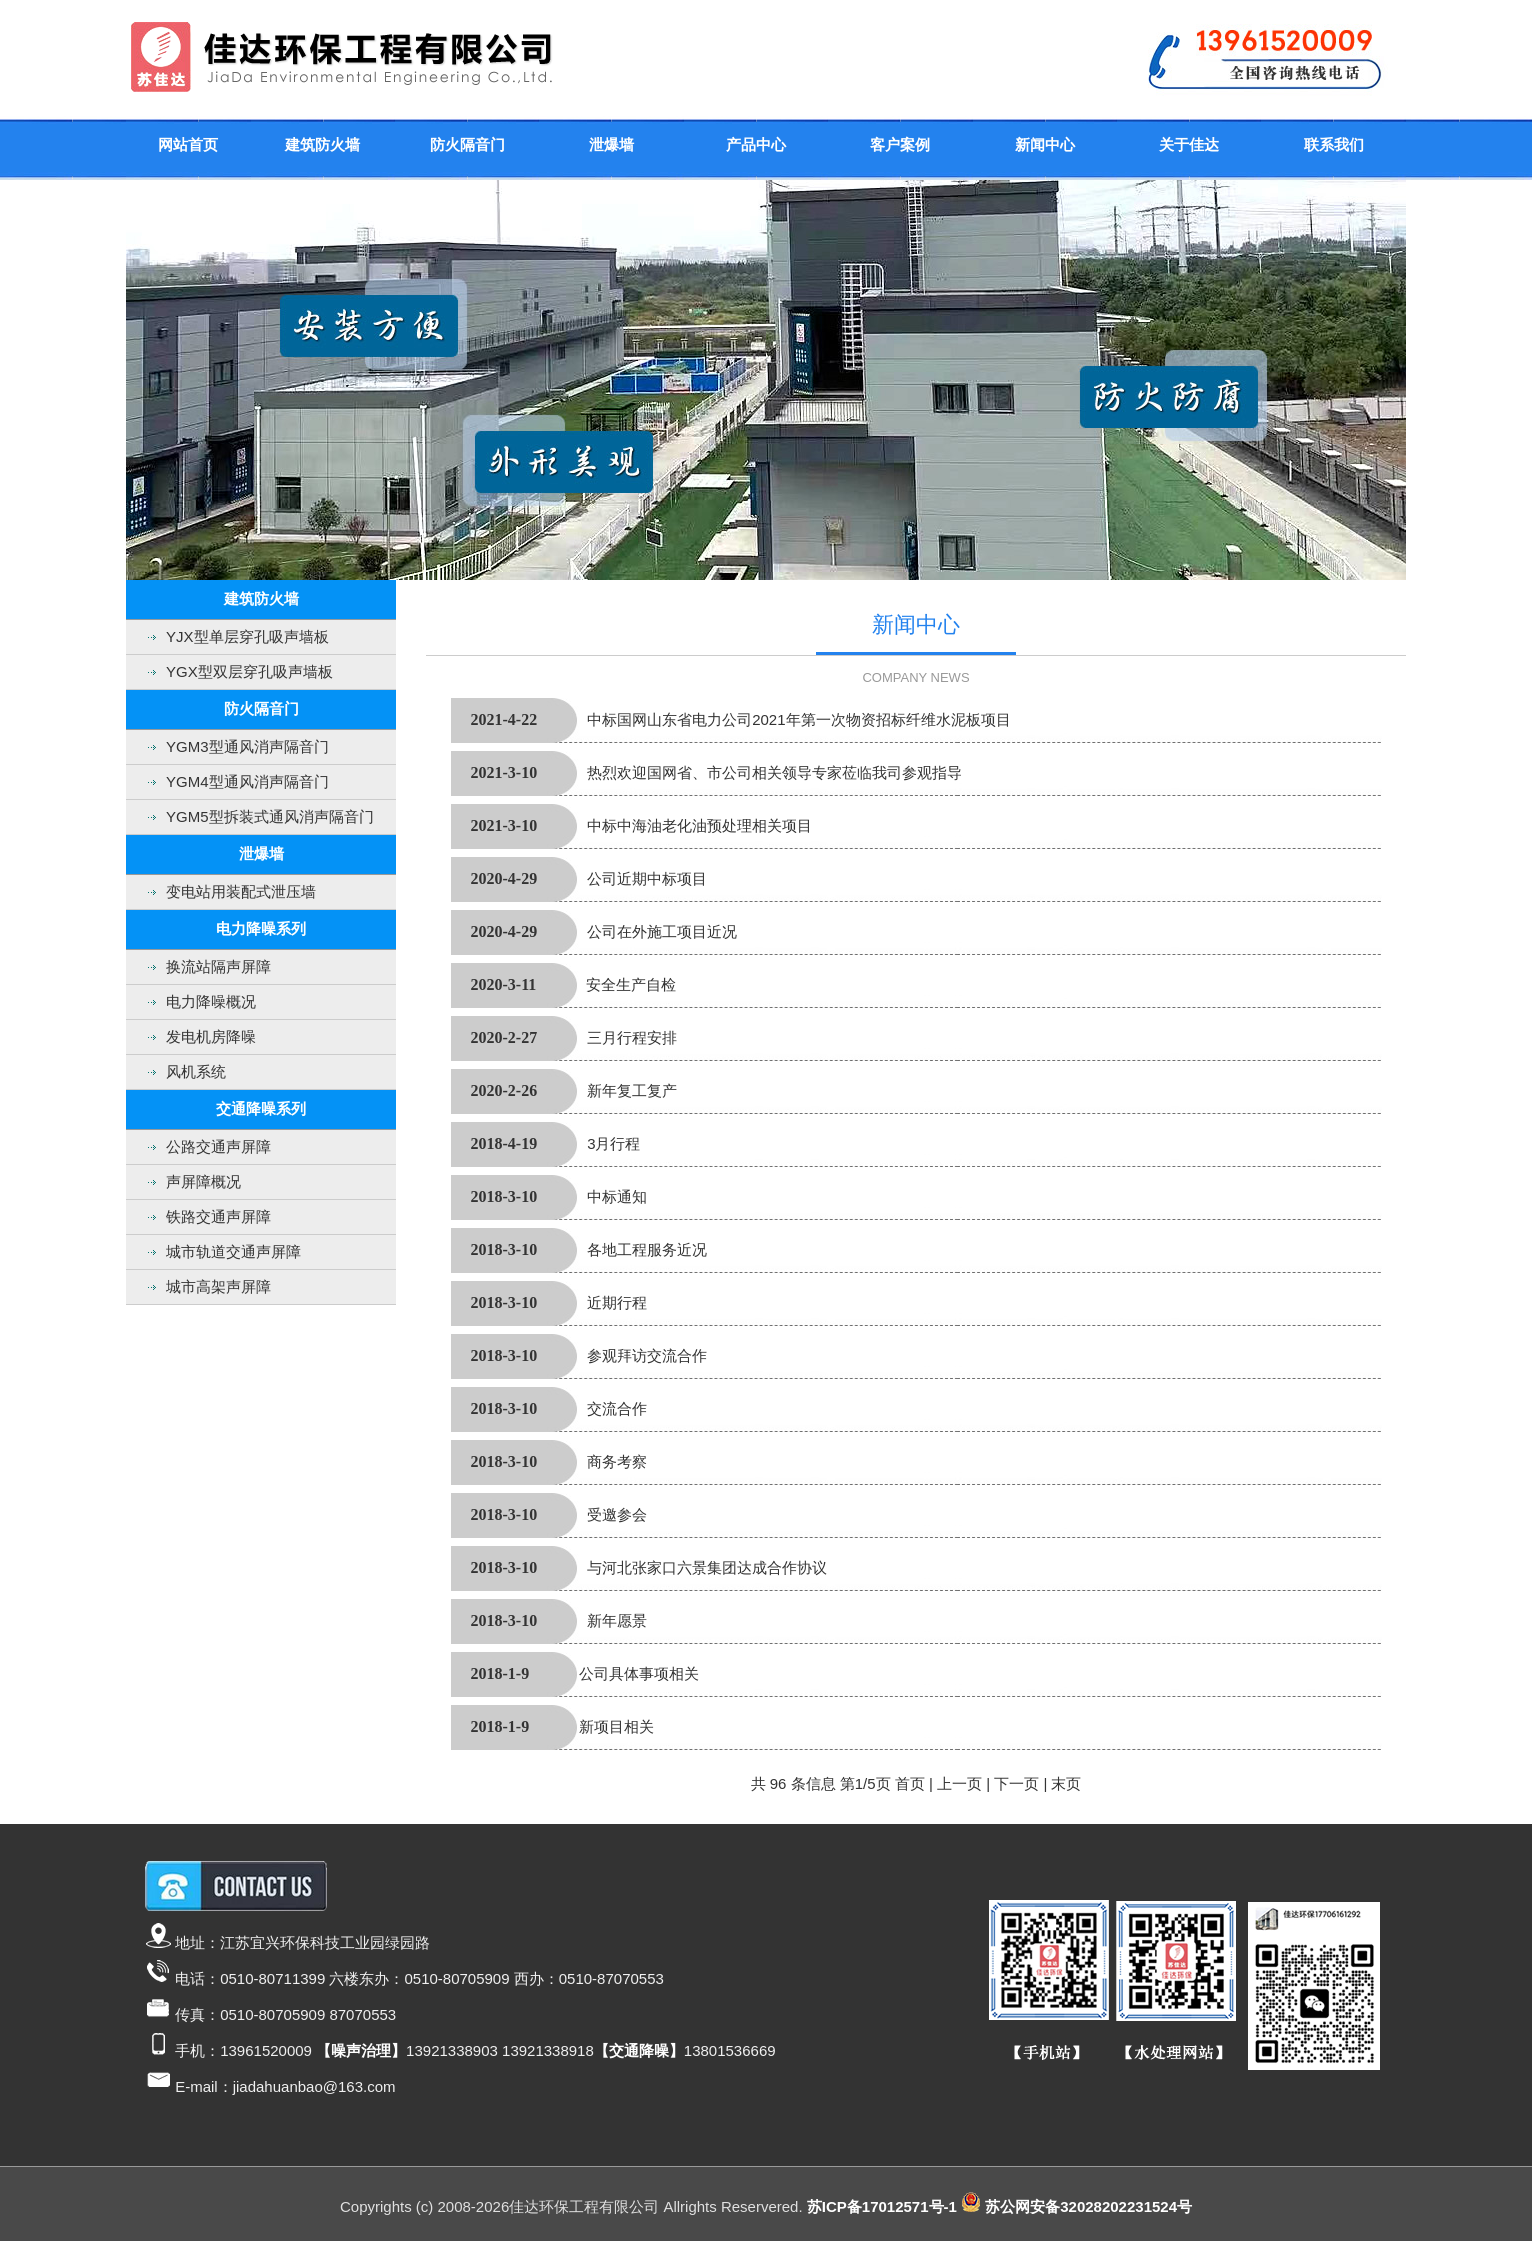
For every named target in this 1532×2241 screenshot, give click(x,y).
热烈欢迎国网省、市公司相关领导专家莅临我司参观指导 (774, 772)
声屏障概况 (203, 1181)
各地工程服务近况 (647, 1249)
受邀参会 (617, 1514)
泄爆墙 (611, 144)
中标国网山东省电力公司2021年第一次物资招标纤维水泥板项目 (798, 719)
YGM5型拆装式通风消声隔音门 (270, 816)
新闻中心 (1045, 144)
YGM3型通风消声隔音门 (247, 746)
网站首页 (188, 144)
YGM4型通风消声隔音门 (247, 781)
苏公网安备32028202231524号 (1088, 2206)
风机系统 (196, 1071)
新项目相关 (616, 1726)
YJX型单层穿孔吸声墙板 (247, 636)
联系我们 (1334, 144)
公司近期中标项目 (647, 878)
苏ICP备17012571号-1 (882, 2206)
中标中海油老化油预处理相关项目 (699, 825)
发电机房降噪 (211, 1036)
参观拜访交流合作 (647, 1355)
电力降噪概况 (211, 1001)
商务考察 (617, 1461)
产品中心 (756, 144)
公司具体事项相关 (639, 1673)
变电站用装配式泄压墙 (241, 891)
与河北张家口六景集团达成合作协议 (707, 1567)
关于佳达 (1189, 144)
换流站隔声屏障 (218, 966)
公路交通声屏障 (218, 1146)
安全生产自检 (631, 984)
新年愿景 (617, 1620)
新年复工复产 (632, 1090)
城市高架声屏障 (218, 1286)
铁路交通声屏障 (218, 1216)
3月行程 (613, 1143)
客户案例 (900, 144)
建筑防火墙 (322, 144)
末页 (1066, 1783)
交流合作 (617, 1408)
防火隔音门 (467, 144)
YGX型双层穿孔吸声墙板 (249, 671)
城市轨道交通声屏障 (233, 1251)
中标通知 (617, 1196)
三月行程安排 (632, 1037)
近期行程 (617, 1302)
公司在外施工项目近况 (662, 931)
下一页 (1016, 1783)
